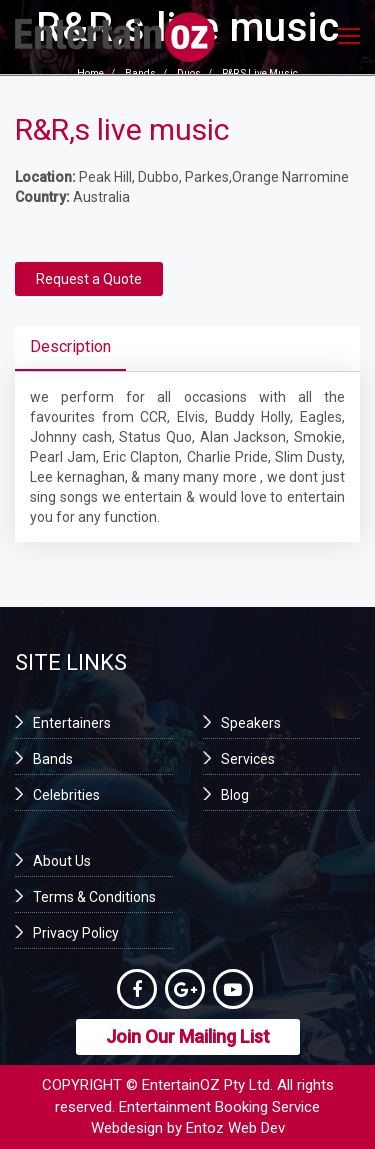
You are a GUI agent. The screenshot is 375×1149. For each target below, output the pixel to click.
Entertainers (72, 723)
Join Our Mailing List (188, 1036)
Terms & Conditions (94, 897)
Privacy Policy (76, 933)
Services (248, 759)
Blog (235, 795)
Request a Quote (89, 279)
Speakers (251, 723)
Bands (53, 759)
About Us (62, 861)
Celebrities (66, 795)
